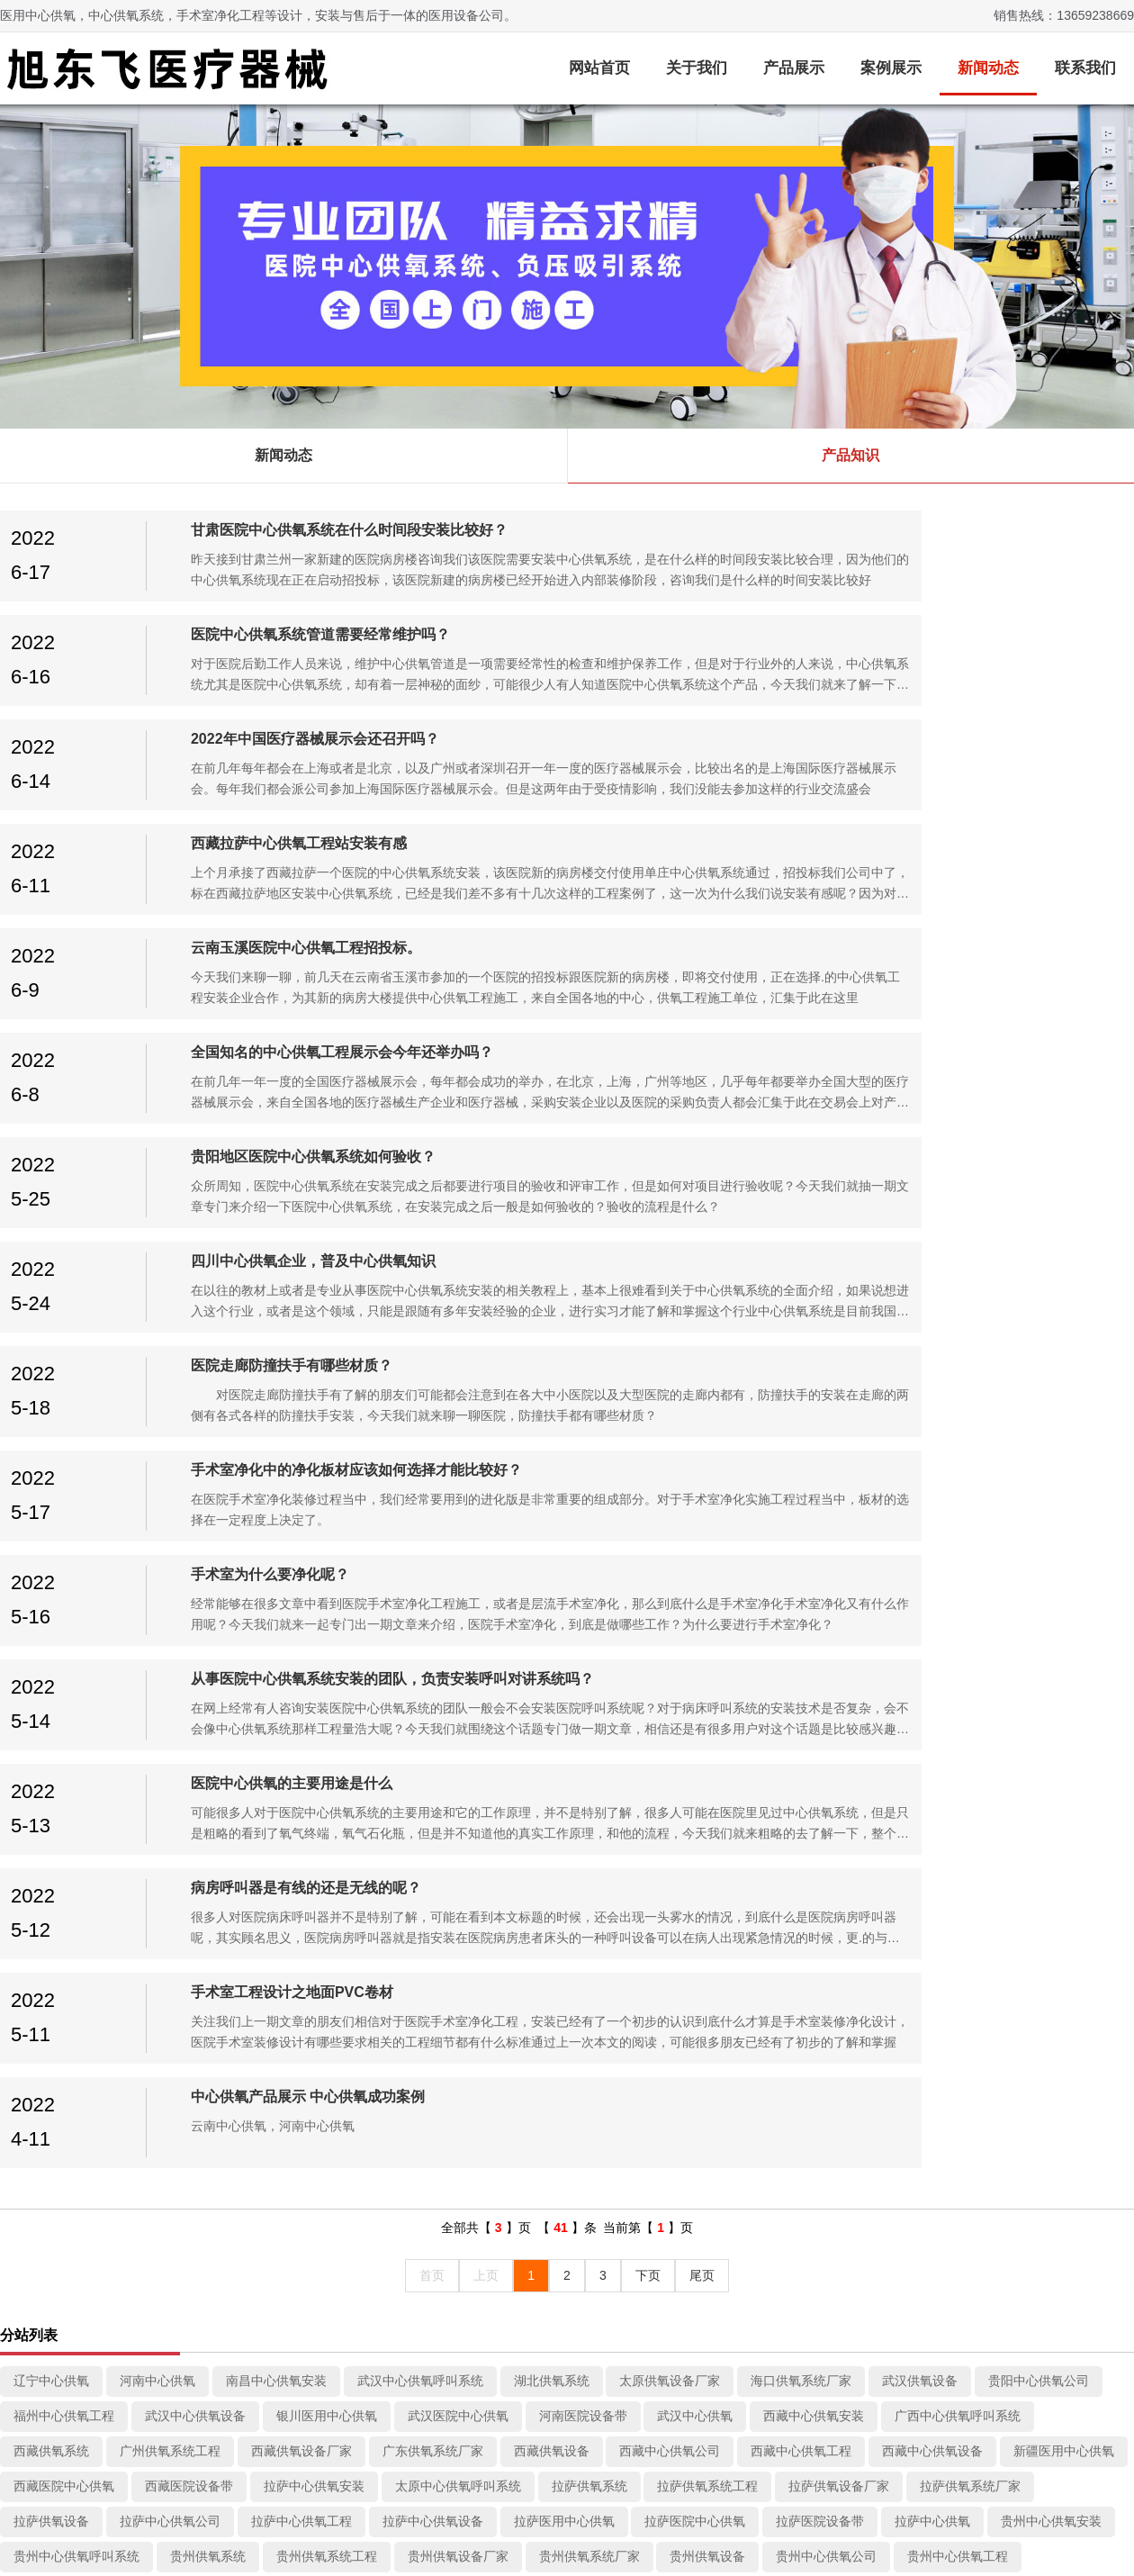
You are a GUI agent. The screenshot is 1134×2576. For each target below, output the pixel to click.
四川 (200, 2036)
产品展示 (793, 68)
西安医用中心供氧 (932, 2001)
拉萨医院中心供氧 (694, 1685)
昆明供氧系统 (669, 1861)
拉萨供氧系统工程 (707, 1650)
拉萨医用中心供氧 (564, 1685)
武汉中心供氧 (695, 1580)
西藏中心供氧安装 (813, 1580)
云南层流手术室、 (182, 1826)
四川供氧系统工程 (407, 1931)
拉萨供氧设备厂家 (838, 1650)
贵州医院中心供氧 (326, 1756)
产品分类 (176, 2258)
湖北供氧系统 (552, 1545)
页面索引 (608, 2258)
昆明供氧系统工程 (64, 1896)
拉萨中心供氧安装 (314, 1650)
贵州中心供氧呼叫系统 (77, 1720)
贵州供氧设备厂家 (458, 1720)
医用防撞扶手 (182, 2396)
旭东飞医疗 (982, 2443)
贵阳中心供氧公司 (1038, 1545)
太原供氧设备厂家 (669, 1545)
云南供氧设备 (564, 1826)
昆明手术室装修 (888, 1861)
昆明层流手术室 (1007, 1861)
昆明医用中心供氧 (694, 1896)
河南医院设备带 (583, 1580)
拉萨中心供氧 (932, 1685)
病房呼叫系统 (182, 2420)
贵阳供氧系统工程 (919, 1756)
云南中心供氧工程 (813, 1826)
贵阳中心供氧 (1064, 1791)
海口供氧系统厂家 (801, 1545)
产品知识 (850, 455)
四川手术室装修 (164, 1931)
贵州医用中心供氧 (195, 1756)
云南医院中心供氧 (326, 1861)
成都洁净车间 (695, 1966)
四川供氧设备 (788, 1931)
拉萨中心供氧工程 (301, 1685)
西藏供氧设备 (552, 1615)
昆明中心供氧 (932, 1896)
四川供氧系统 (894, 1931)
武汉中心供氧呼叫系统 (420, 1545)
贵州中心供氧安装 (1051, 1685)
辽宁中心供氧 (51, 1545)
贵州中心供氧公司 (826, 1720)
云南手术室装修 (58, 1826)
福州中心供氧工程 (64, 1580)
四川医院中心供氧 (458, 1966)
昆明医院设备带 (820, 1896)
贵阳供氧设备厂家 (1051, 1756)
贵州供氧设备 (707, 1720)
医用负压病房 (182, 2371)
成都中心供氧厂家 (182, 2145)
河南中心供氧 (157, 1545)
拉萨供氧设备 (51, 1685)
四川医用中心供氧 (326, 1966)
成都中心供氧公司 (539, 2001)
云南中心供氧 (564, 1861)
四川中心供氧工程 (64, 1966)
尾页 (702, 1440)
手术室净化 (175, 2323)
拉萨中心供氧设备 (432, 1685)
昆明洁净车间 (776, 1861)
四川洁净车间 (51, 1931)
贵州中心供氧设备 (64, 1756)
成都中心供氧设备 (801, 2001)
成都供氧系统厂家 (195, 2001)
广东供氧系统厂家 (432, 1615)
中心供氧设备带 (188, 2347)
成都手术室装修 (807, 1966)
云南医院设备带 (452, 1861)
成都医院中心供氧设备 (639, 2298)
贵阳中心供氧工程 (432, 1791)
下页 (648, 1440)
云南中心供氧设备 (945, 1826)
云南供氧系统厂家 (445, 1826)
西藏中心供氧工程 (801, 1615)
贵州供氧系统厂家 (589, 1720)
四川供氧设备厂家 (539, 1931)
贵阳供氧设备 (182, 1791)
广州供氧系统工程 (170, 1615)
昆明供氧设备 (445, 1896)
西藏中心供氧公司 (669, 1615)
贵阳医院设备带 (951, 1791)
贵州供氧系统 (208, 1720)
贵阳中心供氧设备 (564, 1791)
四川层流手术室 (282, 1931)
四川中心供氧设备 (195, 1966)
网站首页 (599, 68)
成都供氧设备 (314, 2001)
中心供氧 (169, 2298)
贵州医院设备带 (452, 1756)
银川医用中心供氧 (326, 1580)
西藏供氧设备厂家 (301, 1615)
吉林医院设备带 (58, 2036)
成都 (1013, 1896)
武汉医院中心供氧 (458, 1580)
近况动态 (320, 2258)
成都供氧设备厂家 (64, 2001)
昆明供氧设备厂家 (195, 1896)
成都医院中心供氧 (1063, 2001)
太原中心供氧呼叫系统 (458, 1650)
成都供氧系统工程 (1051, 1966)
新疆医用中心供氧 (1063, 1615)
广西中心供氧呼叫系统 (958, 1580)
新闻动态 (988, 68)
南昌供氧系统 (420, 2001)
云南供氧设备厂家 (314, 1826)
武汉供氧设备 (920, 1545)
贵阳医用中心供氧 (694, 1791)
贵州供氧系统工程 (326, 1720)
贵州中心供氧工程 (957, 1720)
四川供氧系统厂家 (669, 1931)
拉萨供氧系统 (589, 1650)
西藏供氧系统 (51, 1615)
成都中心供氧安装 (682, 1756)
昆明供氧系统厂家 (326, 1896)
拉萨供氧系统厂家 (970, 1650)
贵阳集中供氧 (801, 1756)
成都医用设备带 (58, 2145)
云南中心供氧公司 (682, 1826)
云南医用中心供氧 (64, 1861)
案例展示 (891, 68)
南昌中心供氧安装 (276, 1545)
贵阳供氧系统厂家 (64, 1791)
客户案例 (464, 2258)
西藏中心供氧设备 (932, 1615)
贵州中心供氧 (564, 1756)
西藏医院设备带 (189, 1650)
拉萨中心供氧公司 (170, 1685)
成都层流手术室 (926, 1966)
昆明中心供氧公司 (564, 1896)
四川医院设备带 (583, 1966)
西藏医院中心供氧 (64, 1650)
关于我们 (696, 68)
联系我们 (1085, 68)
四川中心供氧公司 (1013, 1931)
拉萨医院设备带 (820, 1685)
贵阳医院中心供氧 (826, 1791)
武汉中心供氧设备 (195, 1580)
